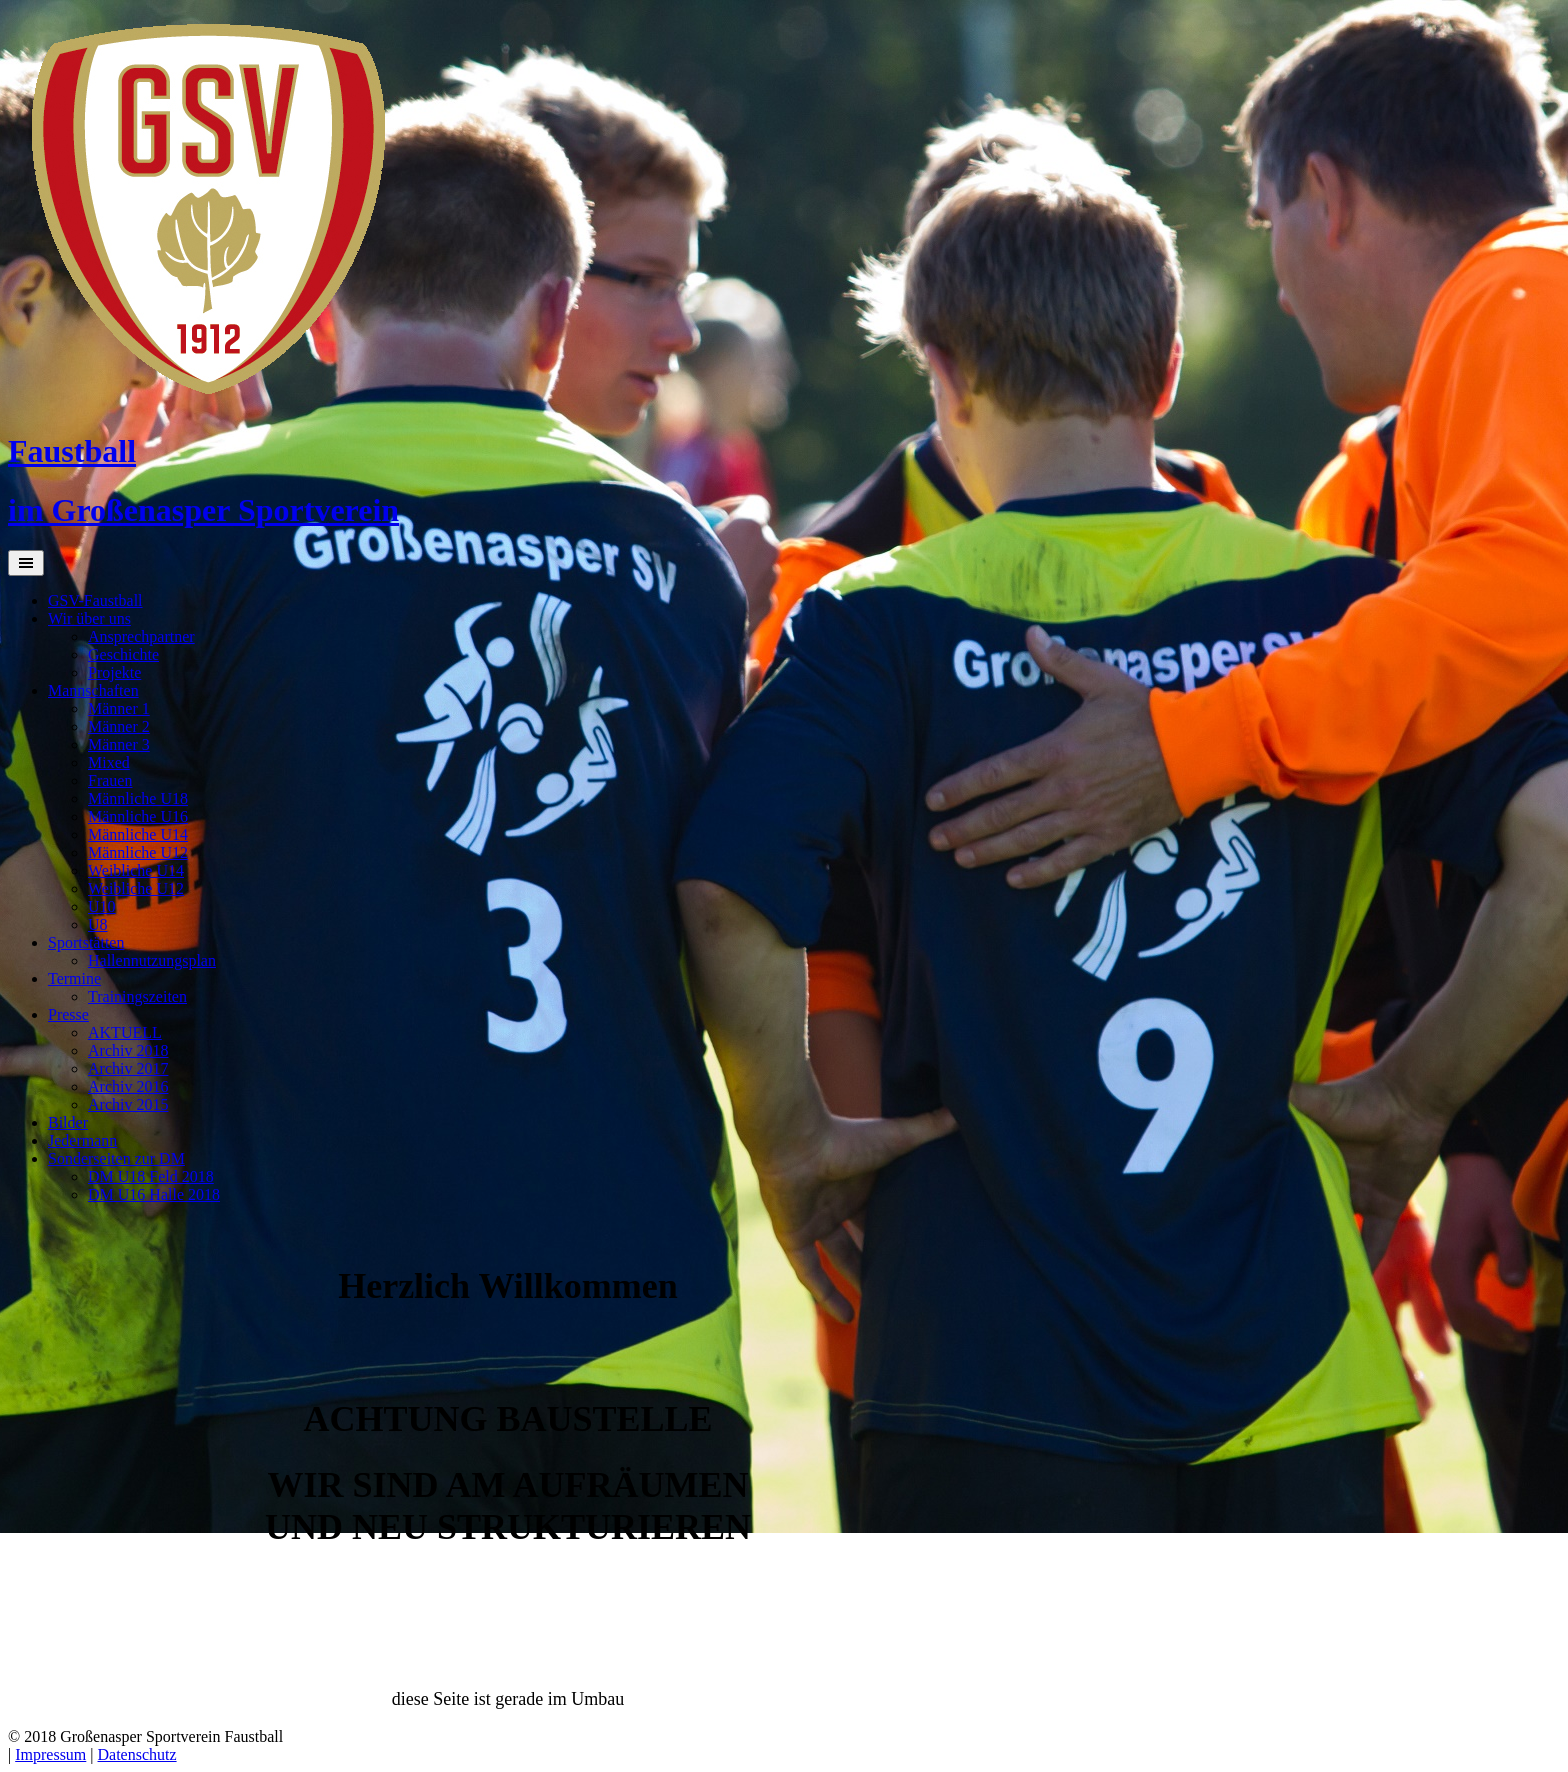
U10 (102, 906)
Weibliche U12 (136, 888)
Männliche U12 (138, 852)
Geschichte (123, 654)
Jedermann (82, 1140)
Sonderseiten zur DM (116, 1158)
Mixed (109, 762)
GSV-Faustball (95, 600)
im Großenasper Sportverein (203, 510)
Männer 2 (119, 726)
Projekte (114, 672)
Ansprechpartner (141, 636)
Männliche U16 (138, 816)
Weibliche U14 (136, 870)
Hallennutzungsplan (152, 960)
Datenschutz (137, 1754)
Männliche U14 (138, 834)
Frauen (110, 780)
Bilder (68, 1122)
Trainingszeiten (137, 996)
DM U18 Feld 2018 (151, 1176)
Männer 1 (119, 708)
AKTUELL (125, 1032)
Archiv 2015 (128, 1104)
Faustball (72, 451)
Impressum (50, 1754)
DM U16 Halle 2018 (154, 1194)
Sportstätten (86, 942)
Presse (68, 1014)
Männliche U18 (138, 798)
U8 (98, 924)
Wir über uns (89, 618)
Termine (74, 978)
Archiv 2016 (128, 1086)
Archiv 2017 (128, 1068)
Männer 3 (119, 744)
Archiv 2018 (128, 1050)
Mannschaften (93, 690)
